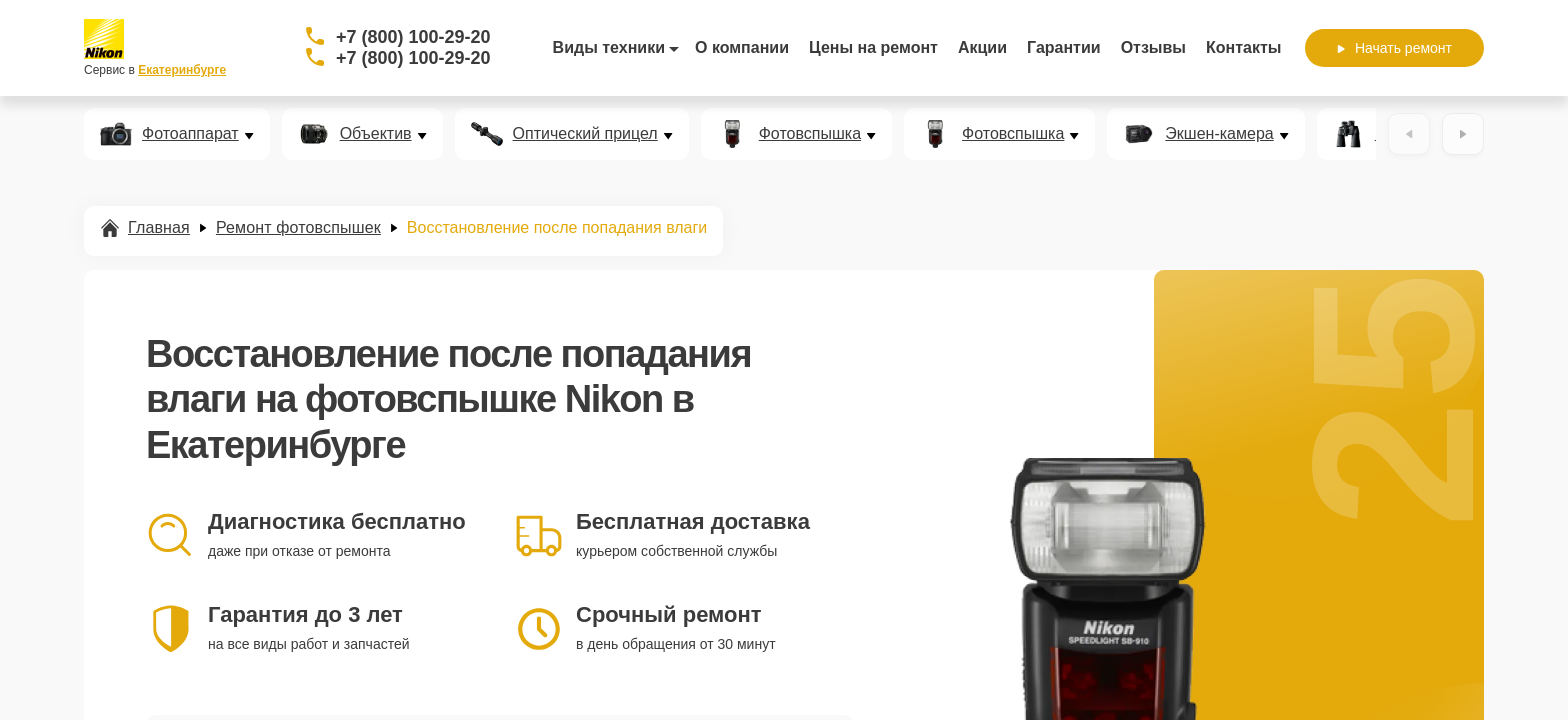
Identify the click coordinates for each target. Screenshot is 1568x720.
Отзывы (1153, 47)
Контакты (1243, 47)
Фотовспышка (810, 134)
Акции (982, 47)
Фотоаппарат (190, 134)
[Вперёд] (1463, 134)
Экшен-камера (1219, 134)
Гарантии (1064, 47)
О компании (742, 47)
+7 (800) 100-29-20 (413, 37)
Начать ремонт (1394, 48)
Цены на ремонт (873, 47)
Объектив (376, 134)
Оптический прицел (585, 134)
